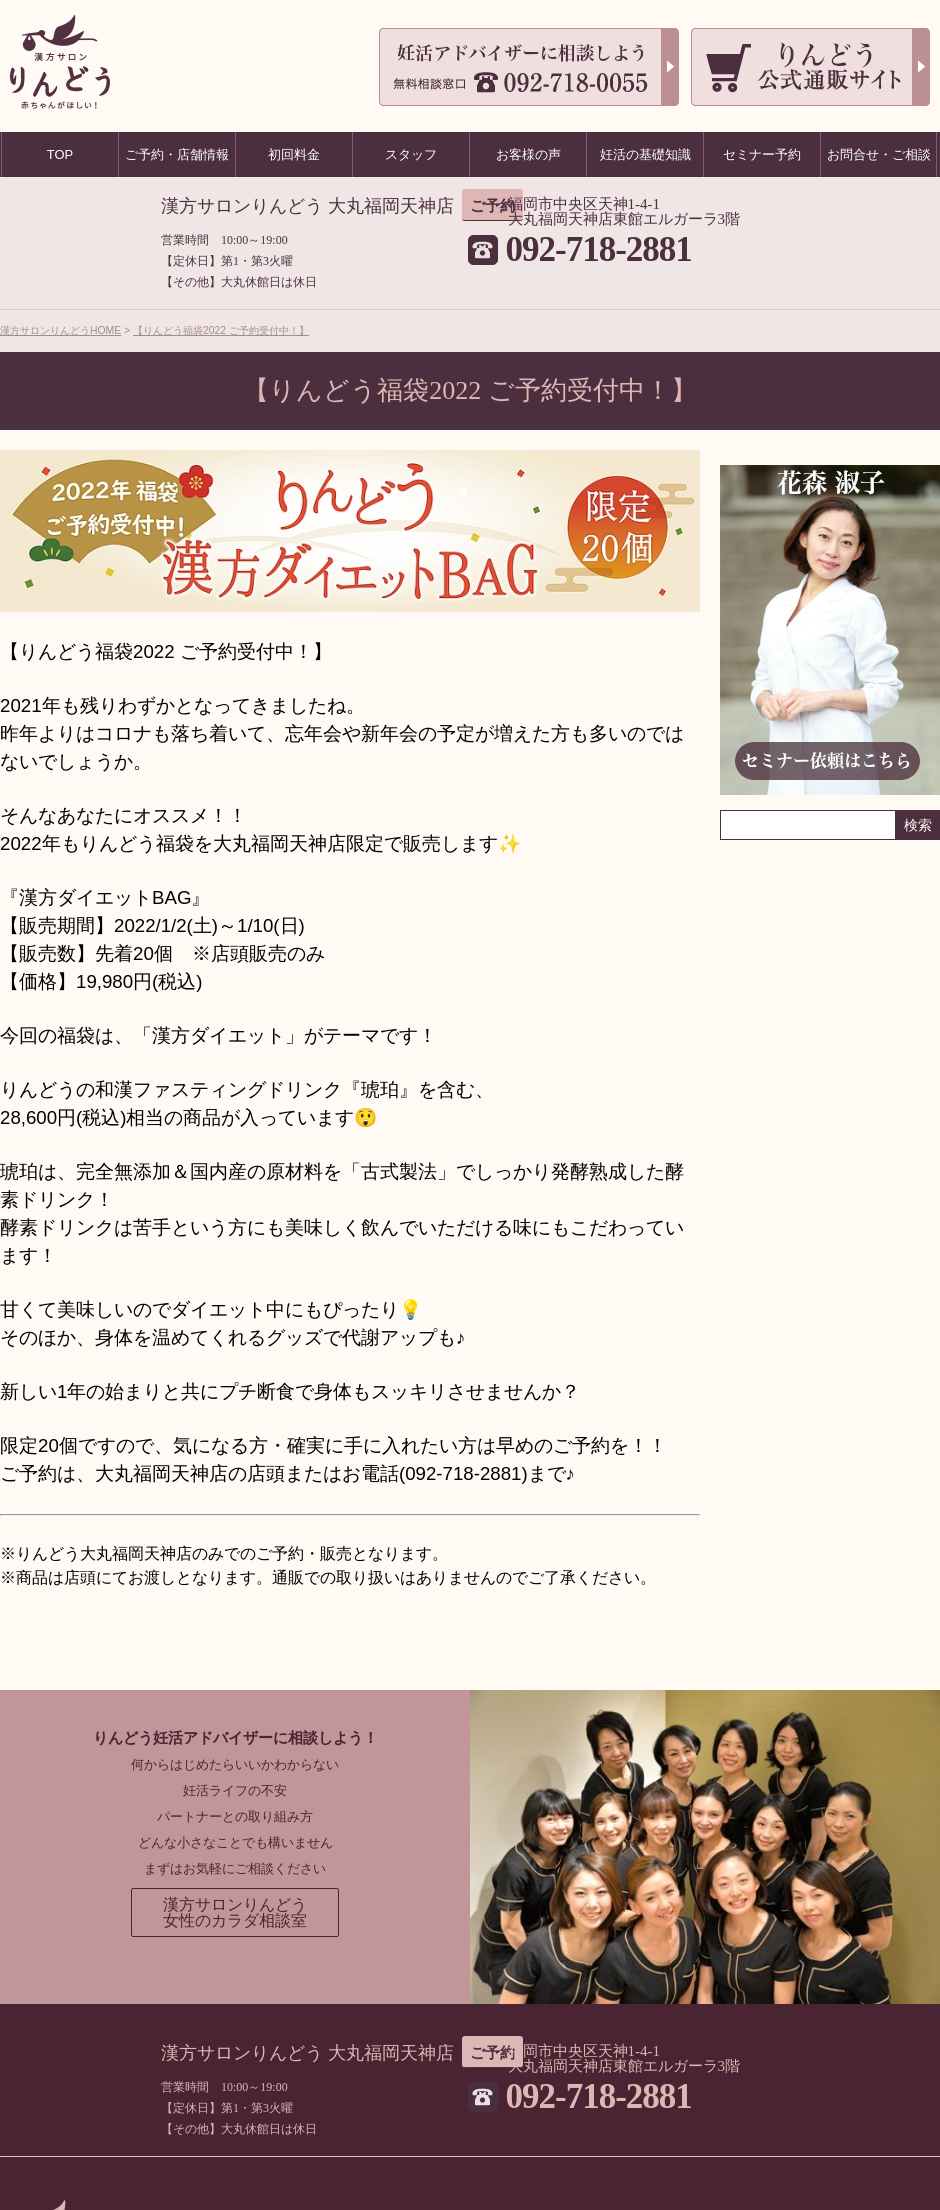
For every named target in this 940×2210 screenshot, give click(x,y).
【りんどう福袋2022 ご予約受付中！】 (221, 330)
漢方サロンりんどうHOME (60, 330)
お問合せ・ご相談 (879, 154)
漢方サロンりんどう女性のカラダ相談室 (235, 1912)
